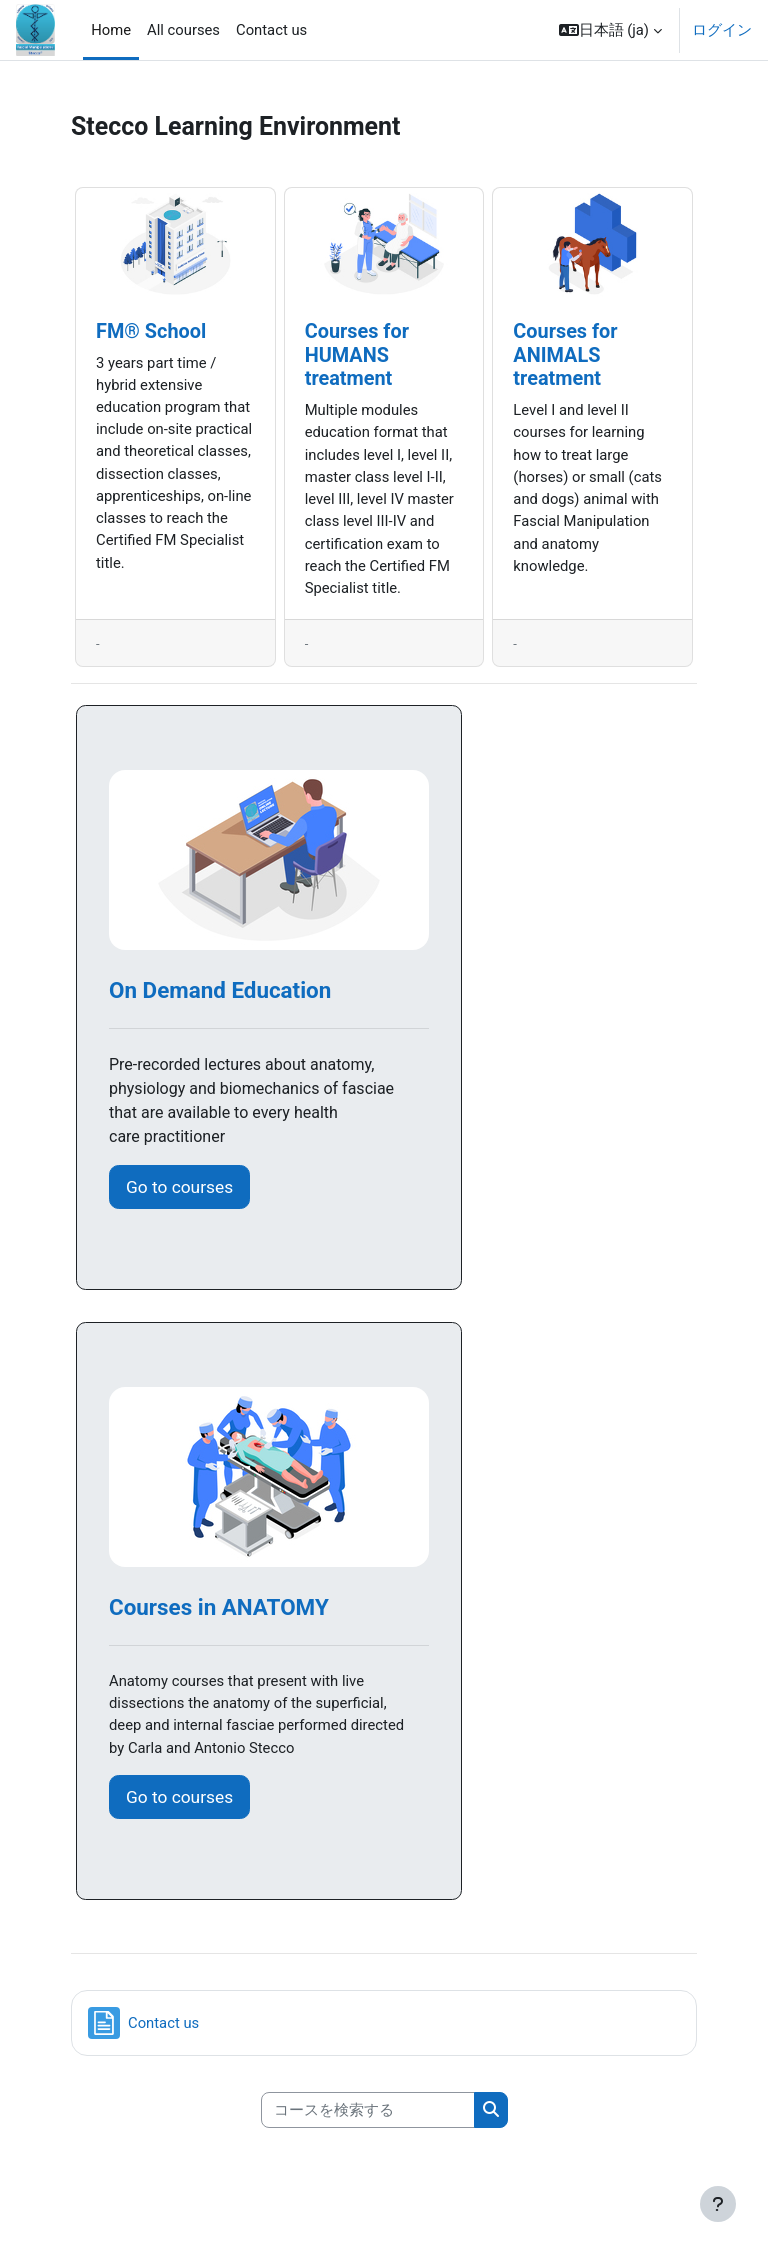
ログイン (722, 30)
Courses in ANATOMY (219, 1607)
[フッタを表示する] (718, 2204)
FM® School (151, 331)
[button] (610, 30)
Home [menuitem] (111, 30)
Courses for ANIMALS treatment (565, 355)
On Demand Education (220, 990)
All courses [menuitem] (183, 30)
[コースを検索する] (368, 2110)
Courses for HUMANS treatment (357, 355)
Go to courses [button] (179, 1187)
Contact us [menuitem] (271, 30)
